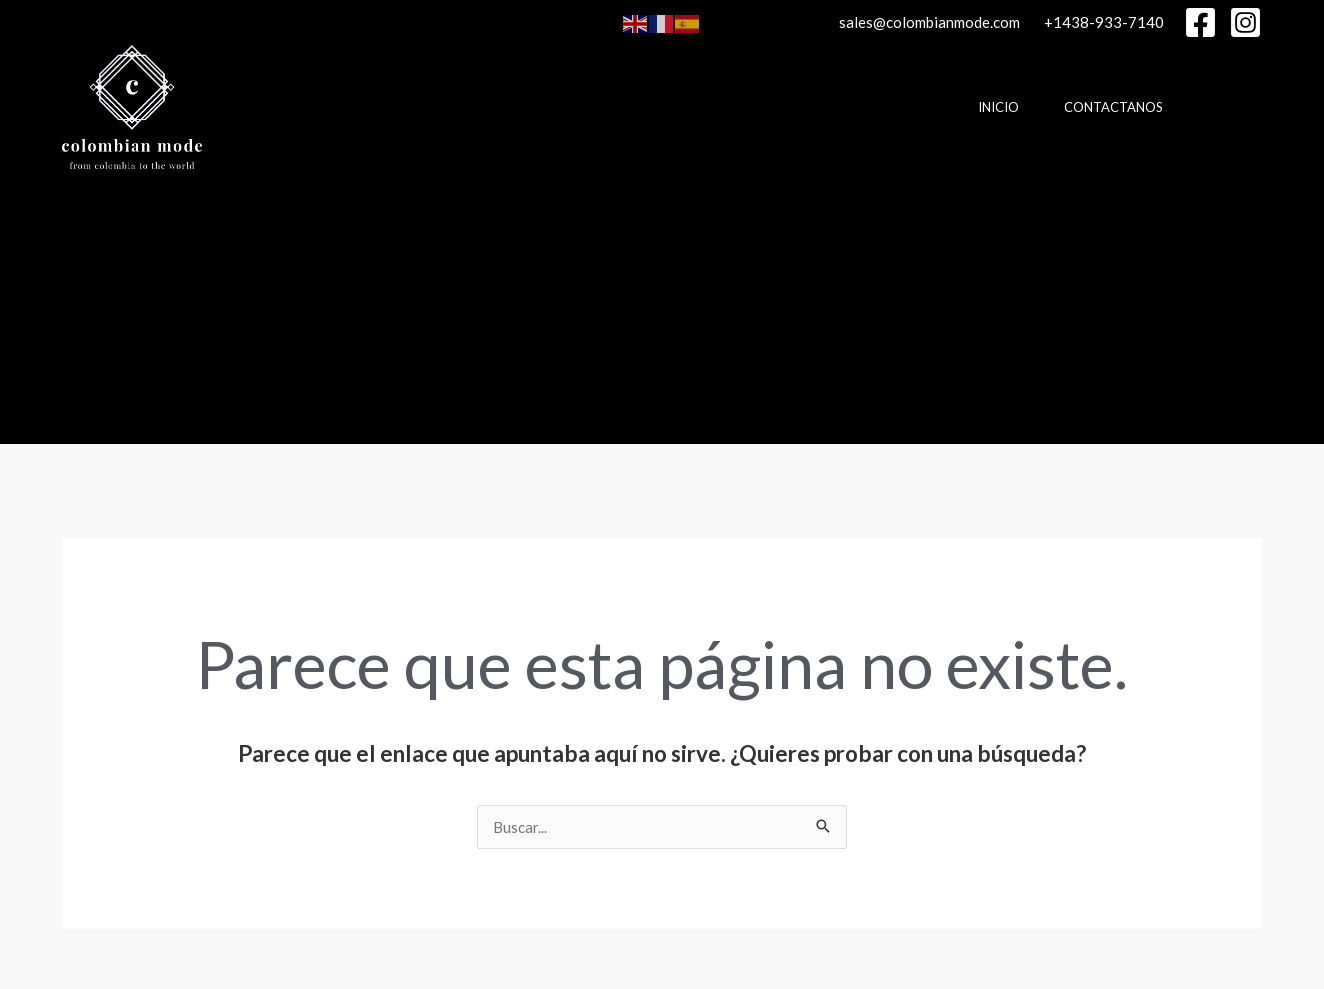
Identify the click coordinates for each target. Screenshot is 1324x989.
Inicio (998, 107)
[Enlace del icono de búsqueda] (71, 307)
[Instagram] (1245, 22)
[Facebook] (1200, 22)
